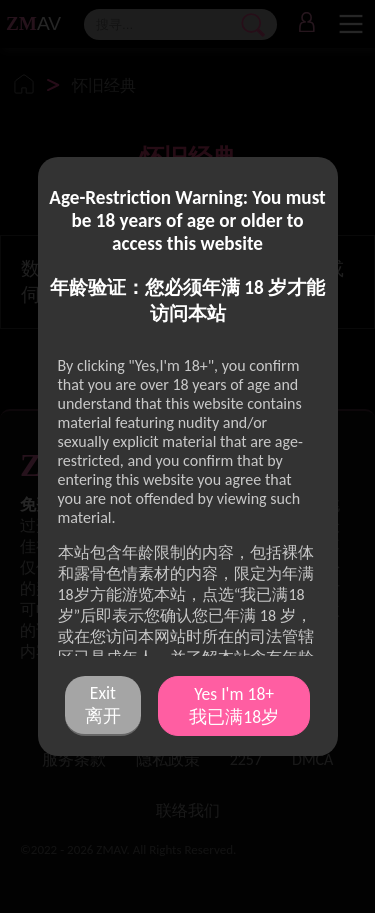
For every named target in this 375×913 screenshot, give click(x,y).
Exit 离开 (103, 704)
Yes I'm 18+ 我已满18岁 (234, 705)
